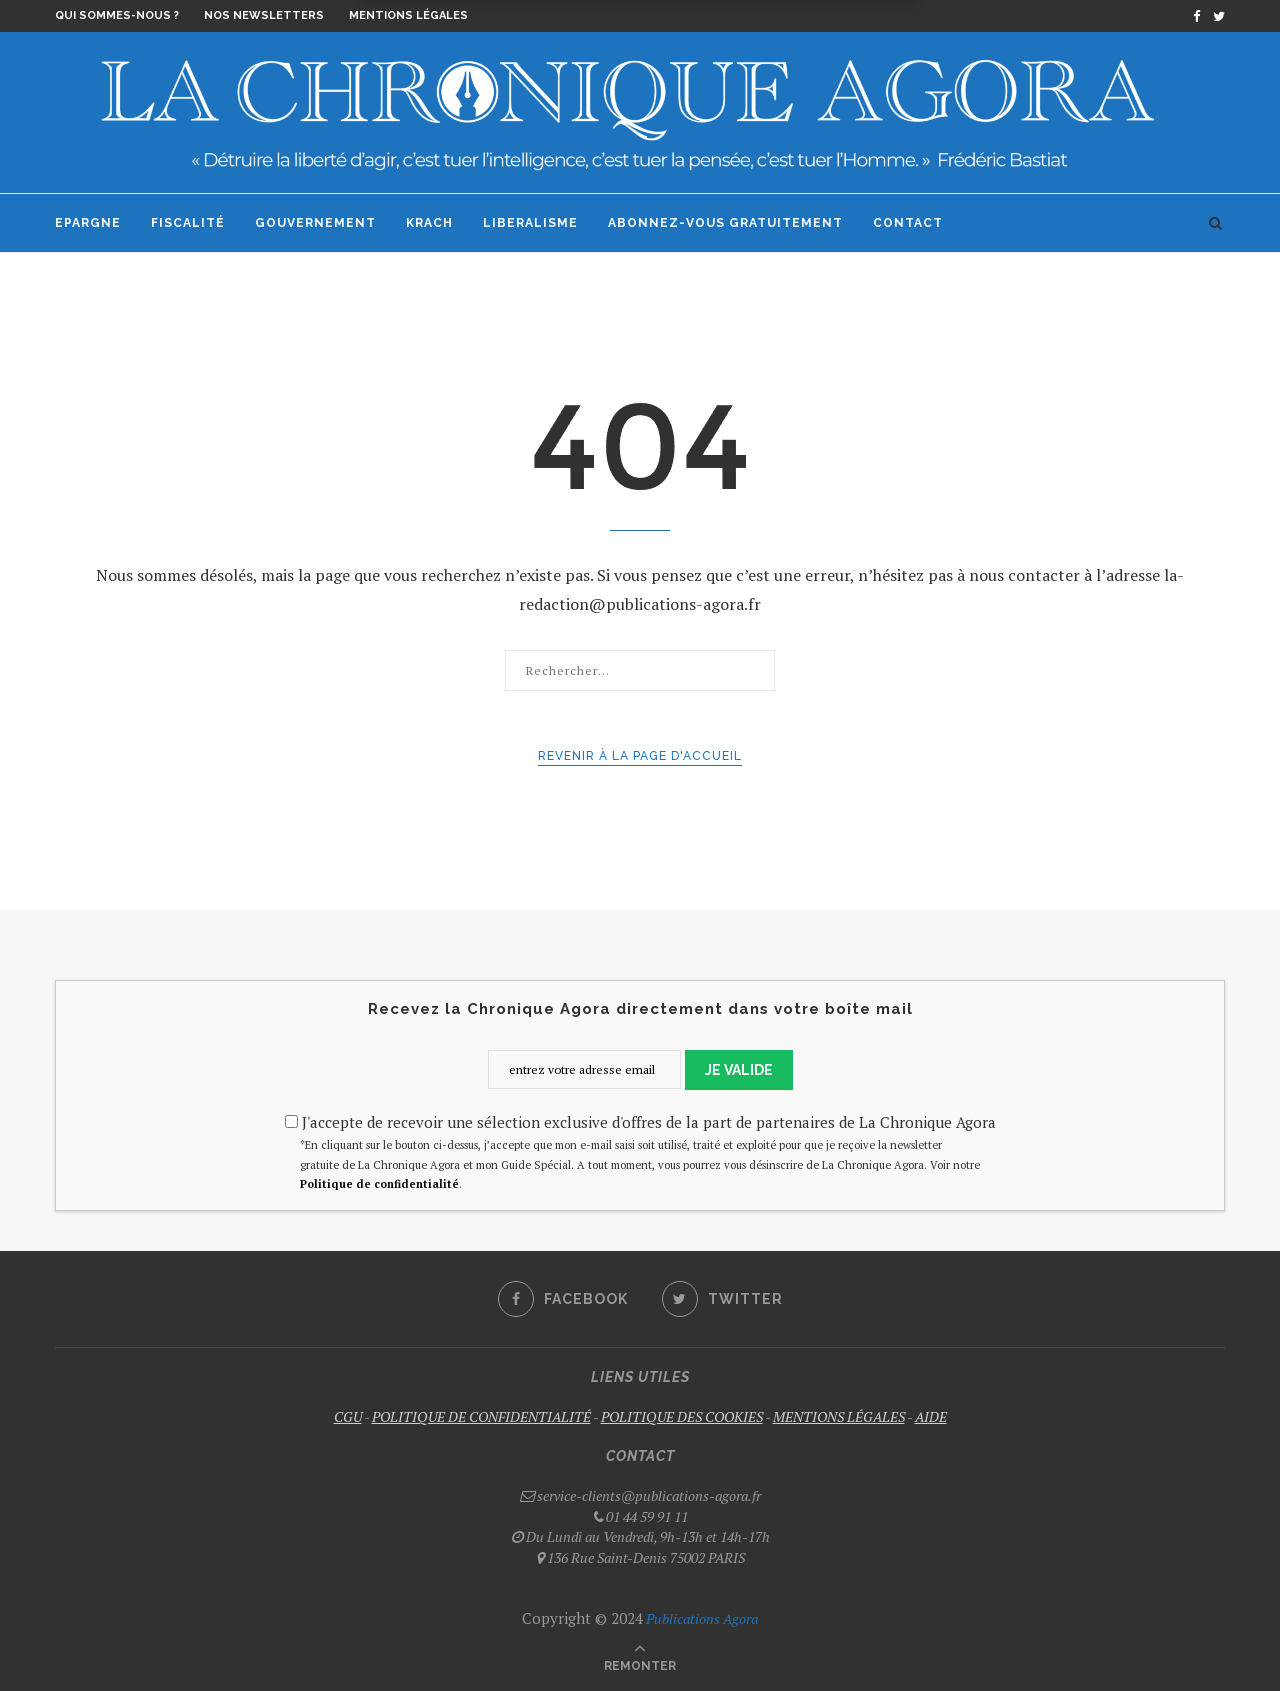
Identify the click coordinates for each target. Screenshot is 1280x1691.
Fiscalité (188, 223)
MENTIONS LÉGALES (839, 1416)
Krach (429, 223)
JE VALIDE (739, 1070)
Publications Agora (700, 1618)
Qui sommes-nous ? (117, 15)
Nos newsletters (264, 15)
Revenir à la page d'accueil (640, 756)
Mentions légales (408, 15)
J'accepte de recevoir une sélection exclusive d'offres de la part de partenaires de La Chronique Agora (640, 1122)
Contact (908, 223)
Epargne (88, 223)
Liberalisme (530, 223)
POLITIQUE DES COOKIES (682, 1416)
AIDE (931, 1416)
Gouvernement (315, 223)
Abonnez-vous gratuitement (725, 223)
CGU (348, 1416)
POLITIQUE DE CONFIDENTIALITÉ (481, 1416)
